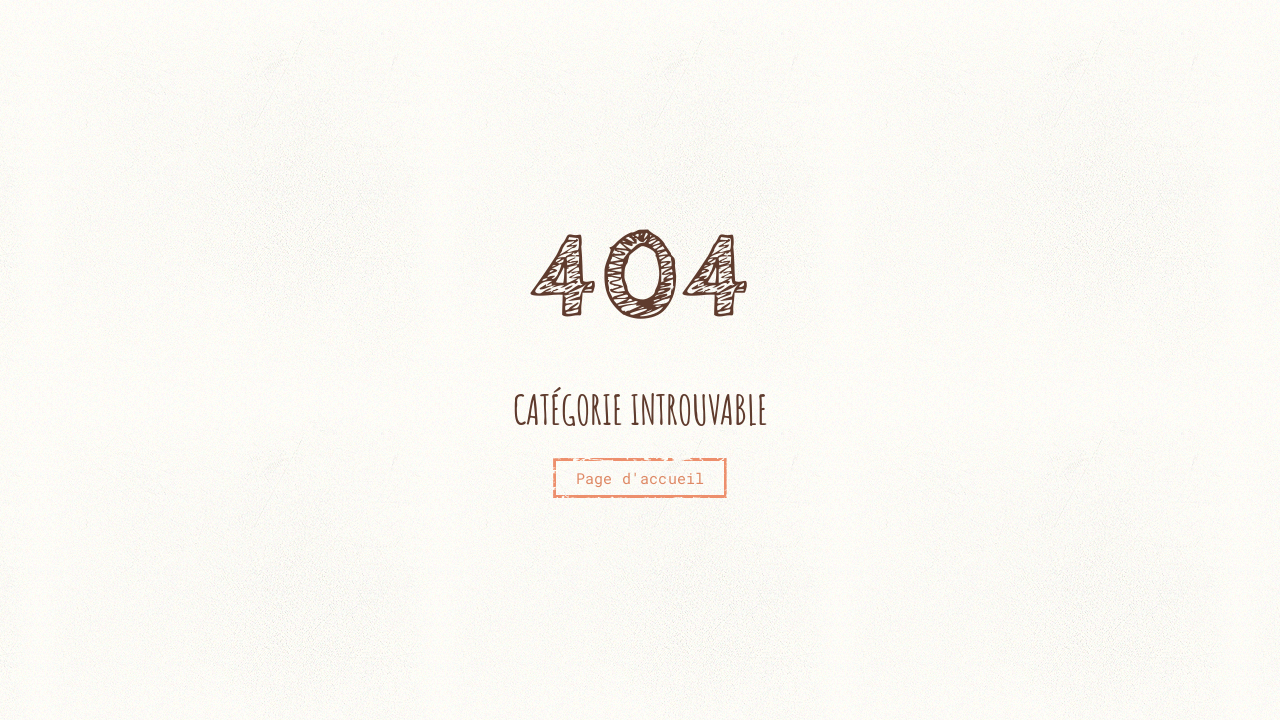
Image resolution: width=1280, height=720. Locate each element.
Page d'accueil (640, 478)
